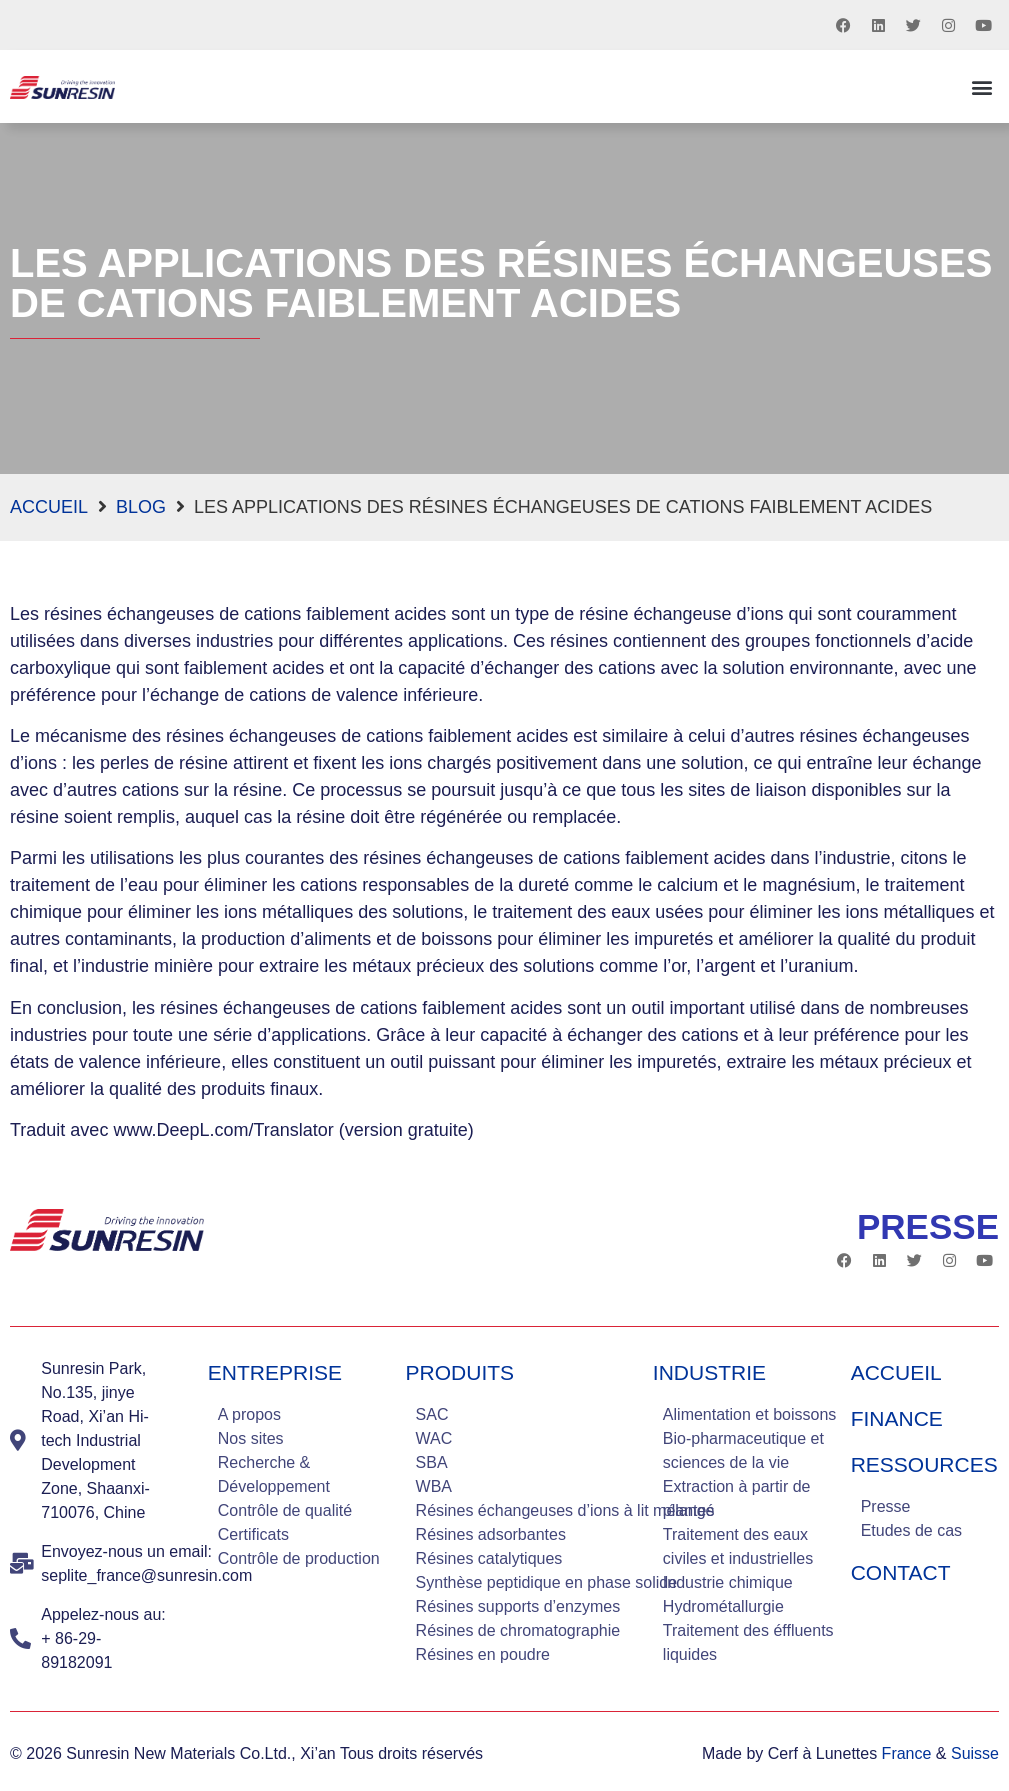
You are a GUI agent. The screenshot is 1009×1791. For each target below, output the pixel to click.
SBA (432, 1462)
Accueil (49, 507)
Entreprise (275, 1372)
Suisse (975, 1753)
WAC (434, 1438)
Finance (897, 1418)
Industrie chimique (728, 1582)
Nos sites (251, 1438)
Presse (886, 1506)
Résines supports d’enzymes (518, 1606)
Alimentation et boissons (749, 1414)
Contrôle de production (299, 1558)
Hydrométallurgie (723, 1606)
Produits (460, 1372)
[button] (982, 86)
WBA (434, 1486)
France (907, 1753)
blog (141, 507)
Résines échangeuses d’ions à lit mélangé (565, 1510)
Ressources (924, 1464)
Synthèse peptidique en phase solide (547, 1582)
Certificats (253, 1534)
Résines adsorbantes (491, 1534)
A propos (249, 1414)
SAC (432, 1414)
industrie (709, 1372)
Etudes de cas (911, 1530)
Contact (901, 1572)
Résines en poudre (483, 1654)
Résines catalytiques (489, 1558)
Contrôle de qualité (285, 1510)
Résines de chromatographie (518, 1630)
